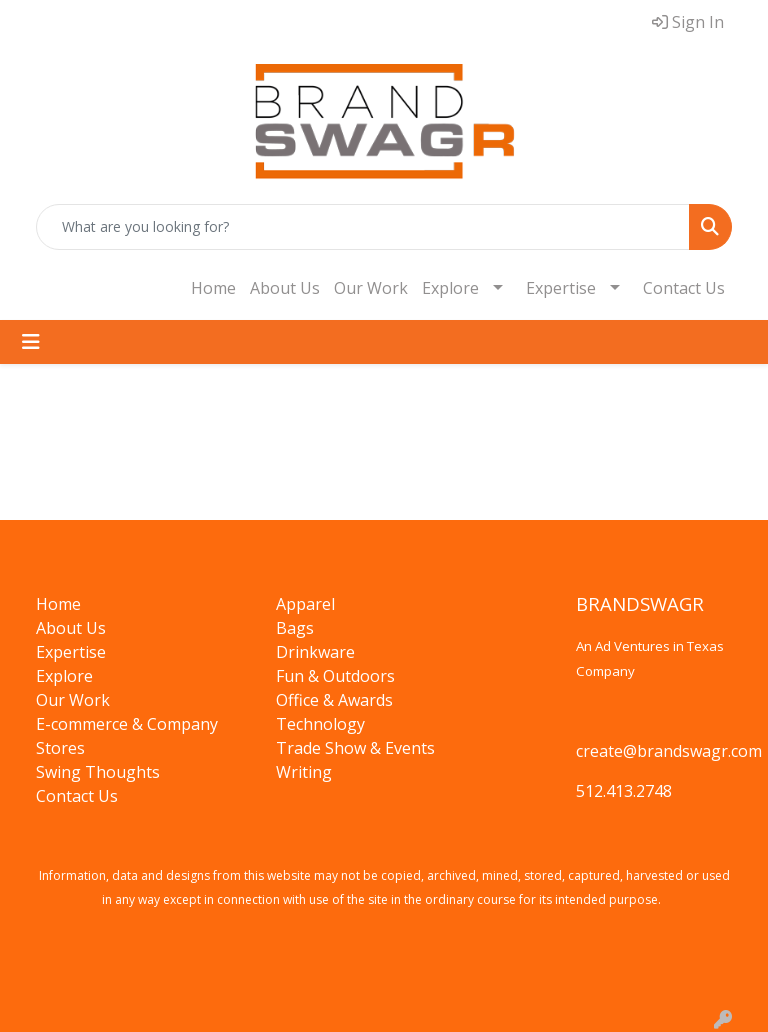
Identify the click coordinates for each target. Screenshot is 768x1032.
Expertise (561, 288)
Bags (295, 628)
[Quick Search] (363, 227)
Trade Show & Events (355, 748)
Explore (450, 288)
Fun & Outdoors (335, 676)
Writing (304, 772)
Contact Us (684, 288)
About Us (285, 288)
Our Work (371, 288)
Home (213, 288)
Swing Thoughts (98, 772)
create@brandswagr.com (669, 751)
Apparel (305, 604)
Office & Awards (334, 700)
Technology (320, 724)
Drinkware (315, 652)
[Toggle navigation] (31, 342)
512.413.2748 (624, 791)
